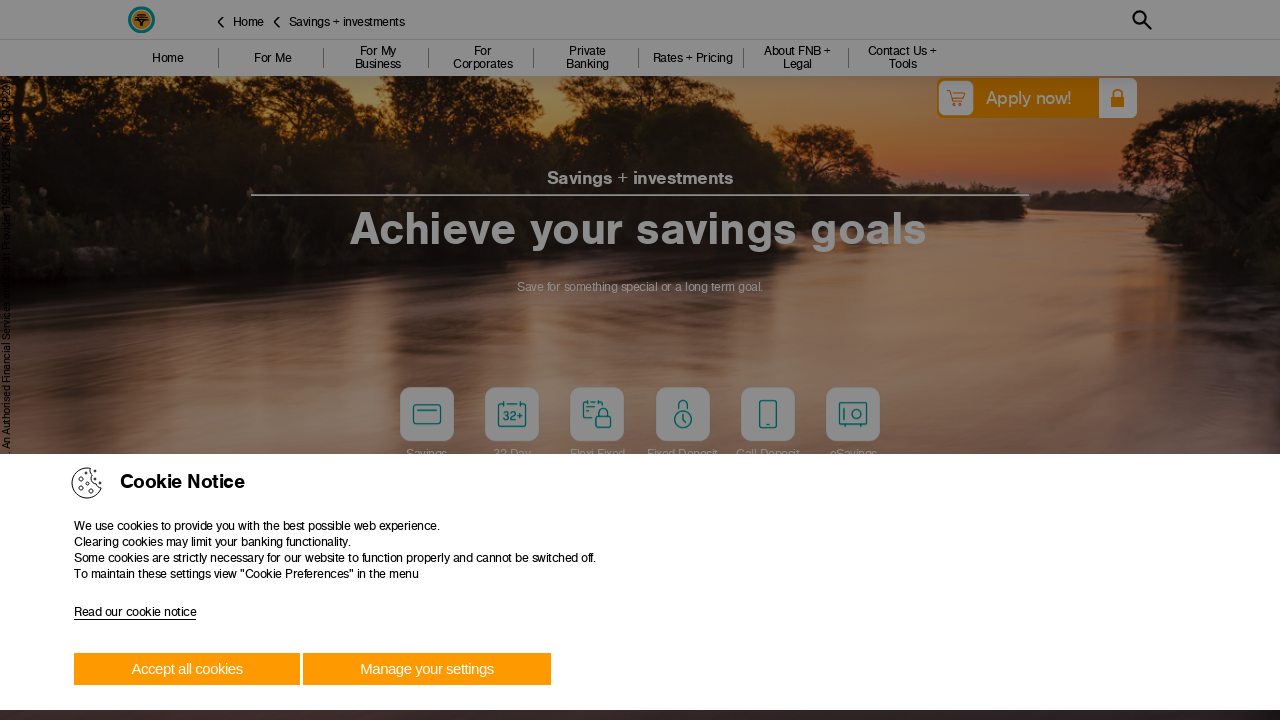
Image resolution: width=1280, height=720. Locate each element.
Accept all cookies (187, 668)
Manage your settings (426, 668)
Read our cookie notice (135, 612)
